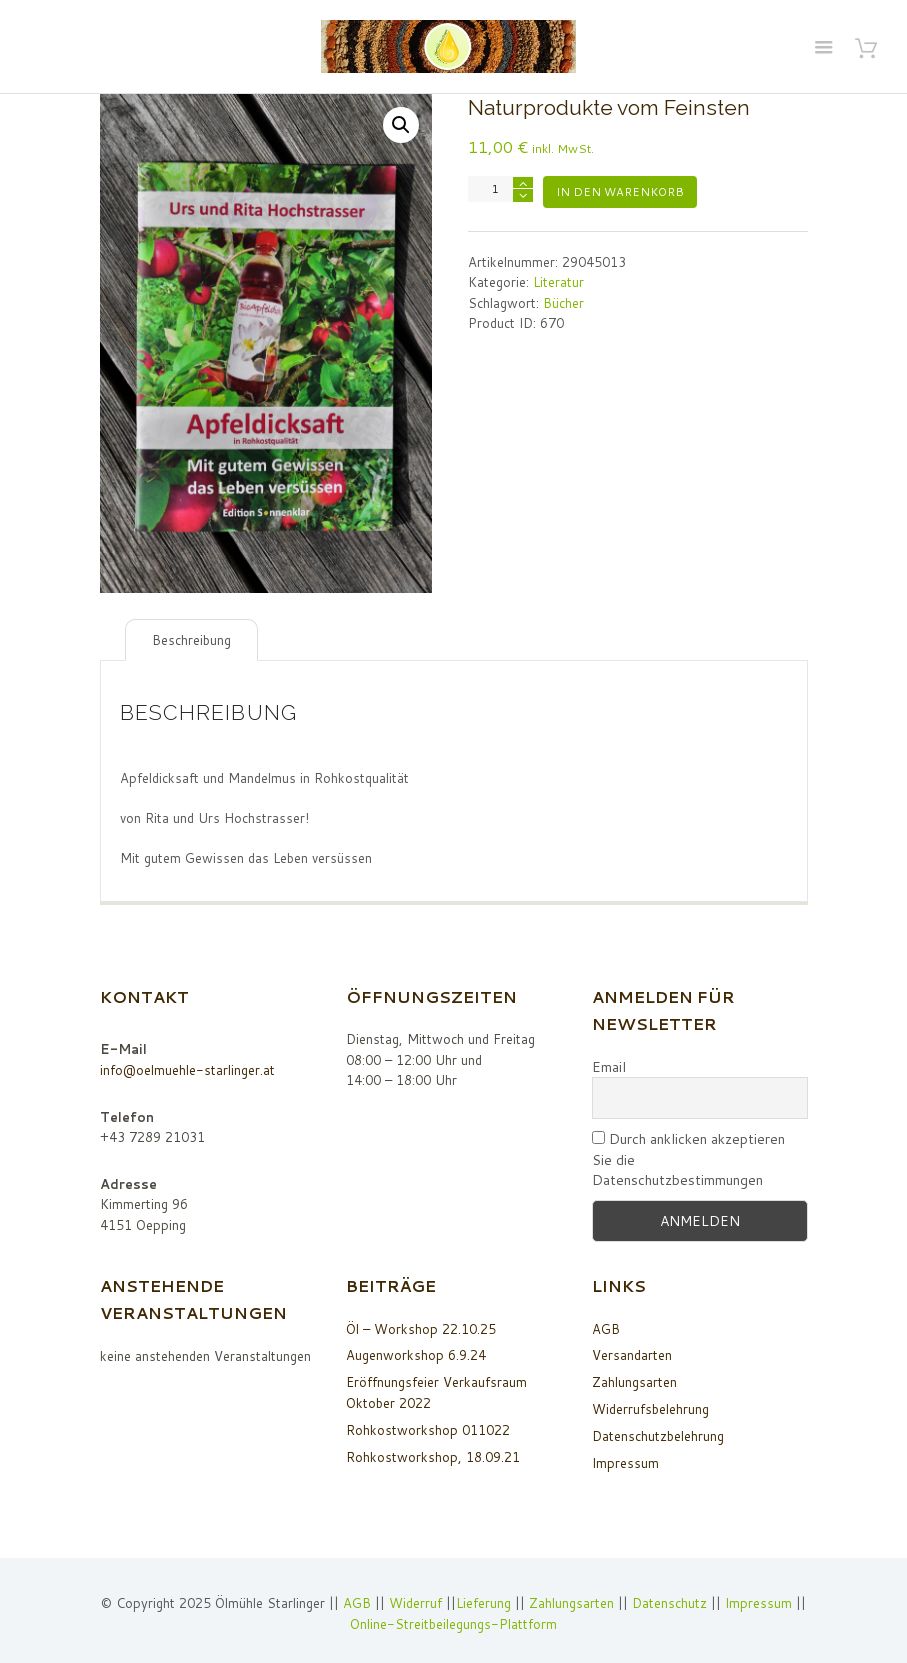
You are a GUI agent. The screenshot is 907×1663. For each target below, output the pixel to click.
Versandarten (632, 1355)
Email (609, 1067)
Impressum (625, 1463)
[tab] (191, 640)
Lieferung (483, 1603)
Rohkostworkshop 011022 (428, 1430)
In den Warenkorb (620, 192)
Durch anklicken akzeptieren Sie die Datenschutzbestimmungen (688, 1159)
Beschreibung (191, 640)
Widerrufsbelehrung (650, 1409)
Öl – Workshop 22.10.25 (421, 1329)
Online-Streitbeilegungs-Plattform (453, 1624)
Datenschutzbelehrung (658, 1436)
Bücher (563, 303)
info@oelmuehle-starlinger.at (187, 1070)
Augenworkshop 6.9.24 (416, 1355)
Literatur (558, 282)
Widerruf (417, 1603)
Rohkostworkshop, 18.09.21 (433, 1457)
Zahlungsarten (634, 1382)
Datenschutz (669, 1603)
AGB (606, 1329)
